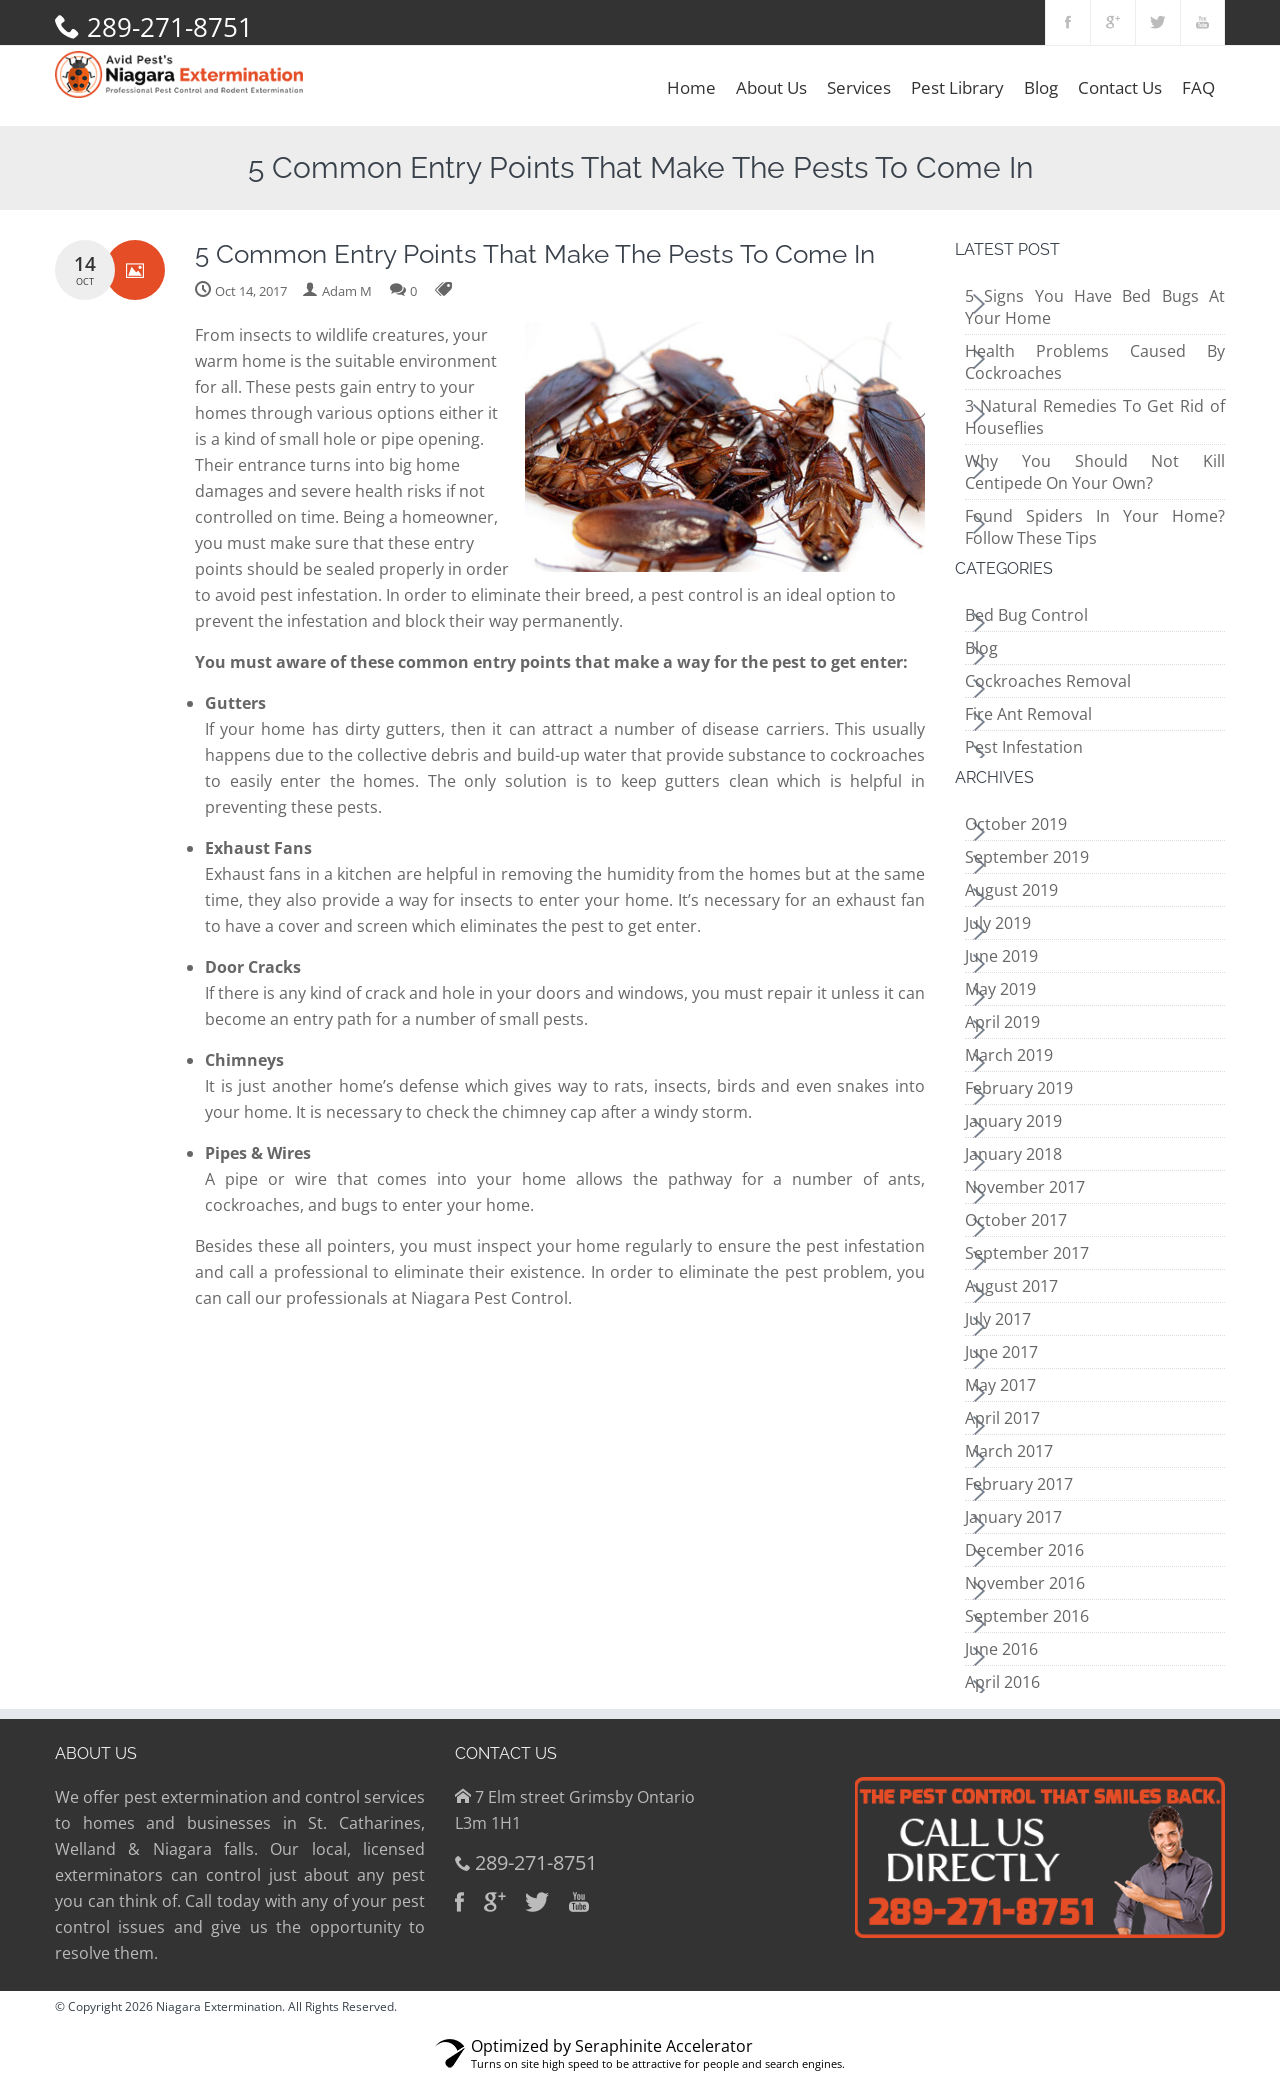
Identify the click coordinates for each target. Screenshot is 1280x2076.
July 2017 (998, 1319)
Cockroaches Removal (1048, 681)
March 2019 (1009, 1055)
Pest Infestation (1024, 747)
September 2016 (1027, 1616)
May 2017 (1000, 1385)
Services (859, 87)
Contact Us (1120, 87)
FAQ (1198, 87)
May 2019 (1000, 989)
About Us (771, 87)
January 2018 (1013, 1154)
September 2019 (1027, 857)
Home (691, 87)
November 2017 (1025, 1187)
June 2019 (1001, 956)
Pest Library (957, 87)
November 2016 (1025, 1583)
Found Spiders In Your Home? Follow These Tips (1095, 527)
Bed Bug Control (1026, 615)
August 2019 (1011, 890)
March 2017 (1009, 1451)
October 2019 (1016, 824)
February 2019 (1019, 1088)
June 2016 (1001, 1649)
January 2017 (1013, 1517)
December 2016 (1024, 1550)
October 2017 (1016, 1220)
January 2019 (1013, 1121)
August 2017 (1011, 1286)
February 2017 (1019, 1484)
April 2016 (1002, 1682)
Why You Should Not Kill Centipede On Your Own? (1095, 472)
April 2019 (1002, 1022)
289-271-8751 (170, 27)
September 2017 (1027, 1253)
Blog (1041, 87)
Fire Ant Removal (1028, 714)
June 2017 (1001, 1352)
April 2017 (1002, 1418)
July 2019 (998, 923)
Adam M (347, 291)
